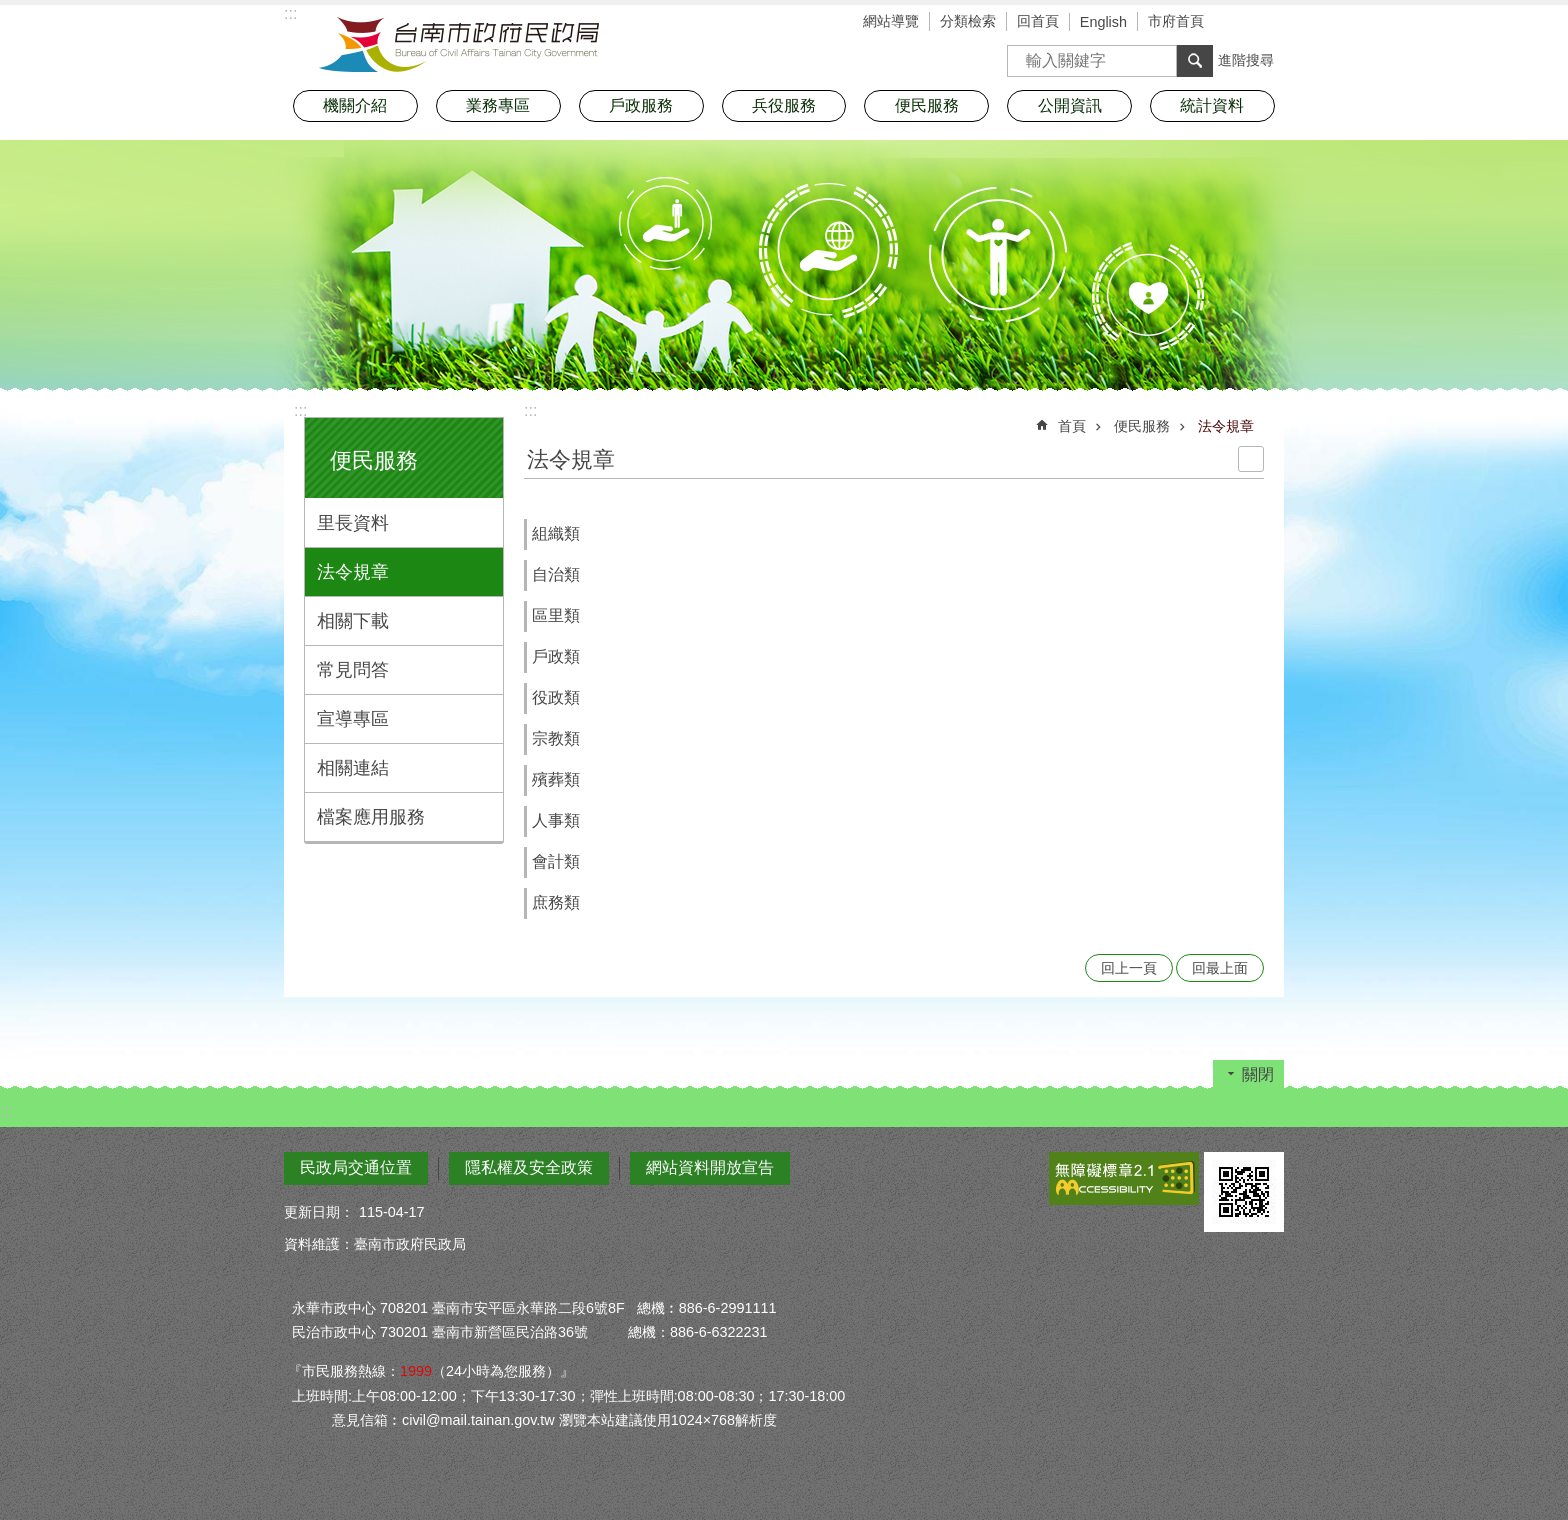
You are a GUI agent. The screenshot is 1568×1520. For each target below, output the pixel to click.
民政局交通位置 (356, 1167)
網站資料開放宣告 (710, 1167)
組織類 (556, 533)
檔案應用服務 (371, 817)
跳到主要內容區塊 (10, 10)
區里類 (556, 615)
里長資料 (353, 523)
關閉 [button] (1258, 1074)
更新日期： (319, 1212)
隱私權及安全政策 (529, 1167)
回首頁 (1038, 21)
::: (300, 410)
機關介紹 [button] (355, 105)
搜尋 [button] (1195, 61)
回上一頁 (1129, 968)
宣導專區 (353, 719)
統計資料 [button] (1212, 105)
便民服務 (374, 460)
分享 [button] (1269, 23)
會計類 (556, 861)
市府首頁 (1176, 21)
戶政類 (556, 656)
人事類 (556, 820)
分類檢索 (968, 21)
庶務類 (556, 902)
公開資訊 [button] (1070, 105)
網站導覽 (891, 21)
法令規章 (353, 572)
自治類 (556, 574)
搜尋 (1023, 54)
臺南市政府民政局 (459, 45)
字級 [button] (1239, 23)
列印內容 (1251, 459)
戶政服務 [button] (641, 105)
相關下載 (353, 621)
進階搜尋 (1246, 60)
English (1103, 22)
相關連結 (353, 768)
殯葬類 (556, 779)
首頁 (1072, 426)
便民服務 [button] (927, 105)
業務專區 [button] (498, 105)
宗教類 (556, 738)
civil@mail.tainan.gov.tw (478, 1420)
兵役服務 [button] (784, 105)
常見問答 (353, 670)
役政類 (556, 697)
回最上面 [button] (1220, 968)
